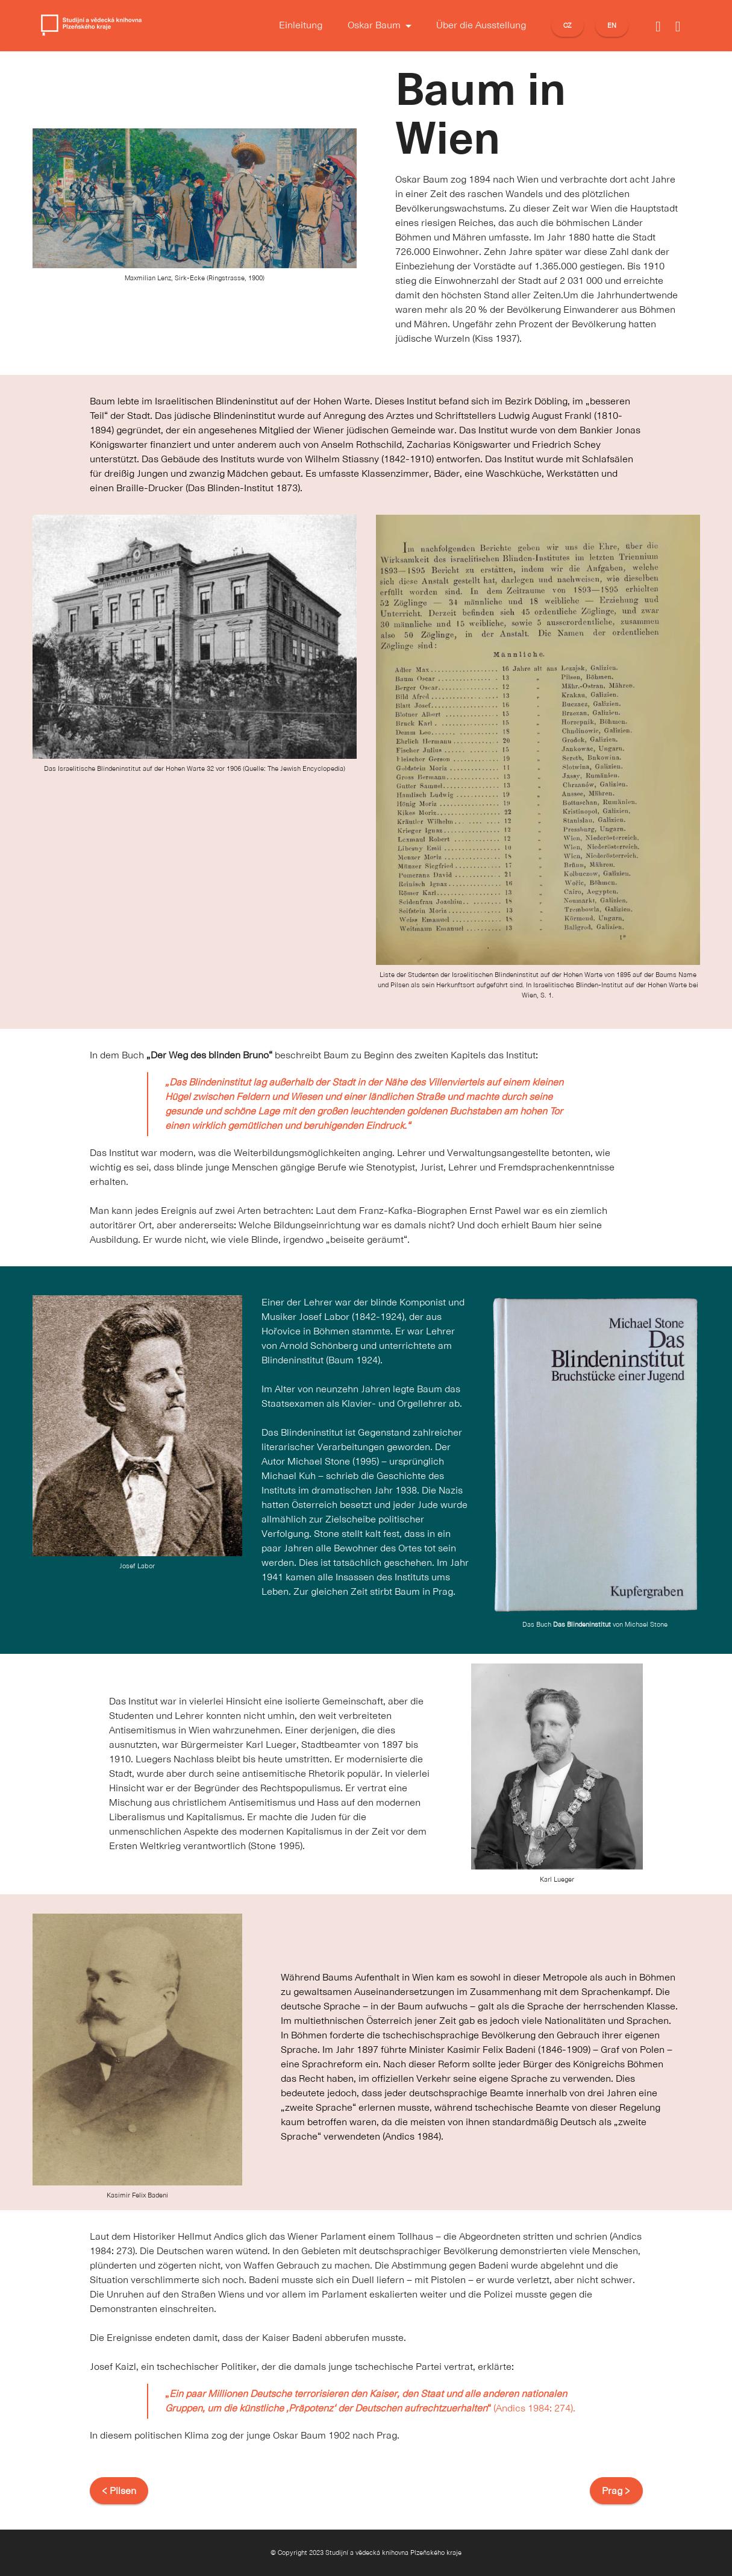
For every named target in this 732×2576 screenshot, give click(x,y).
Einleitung (300, 25)
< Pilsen (119, 2490)
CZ (567, 25)
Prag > (616, 2490)
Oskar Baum (374, 25)
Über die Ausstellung (481, 25)
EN (611, 25)
